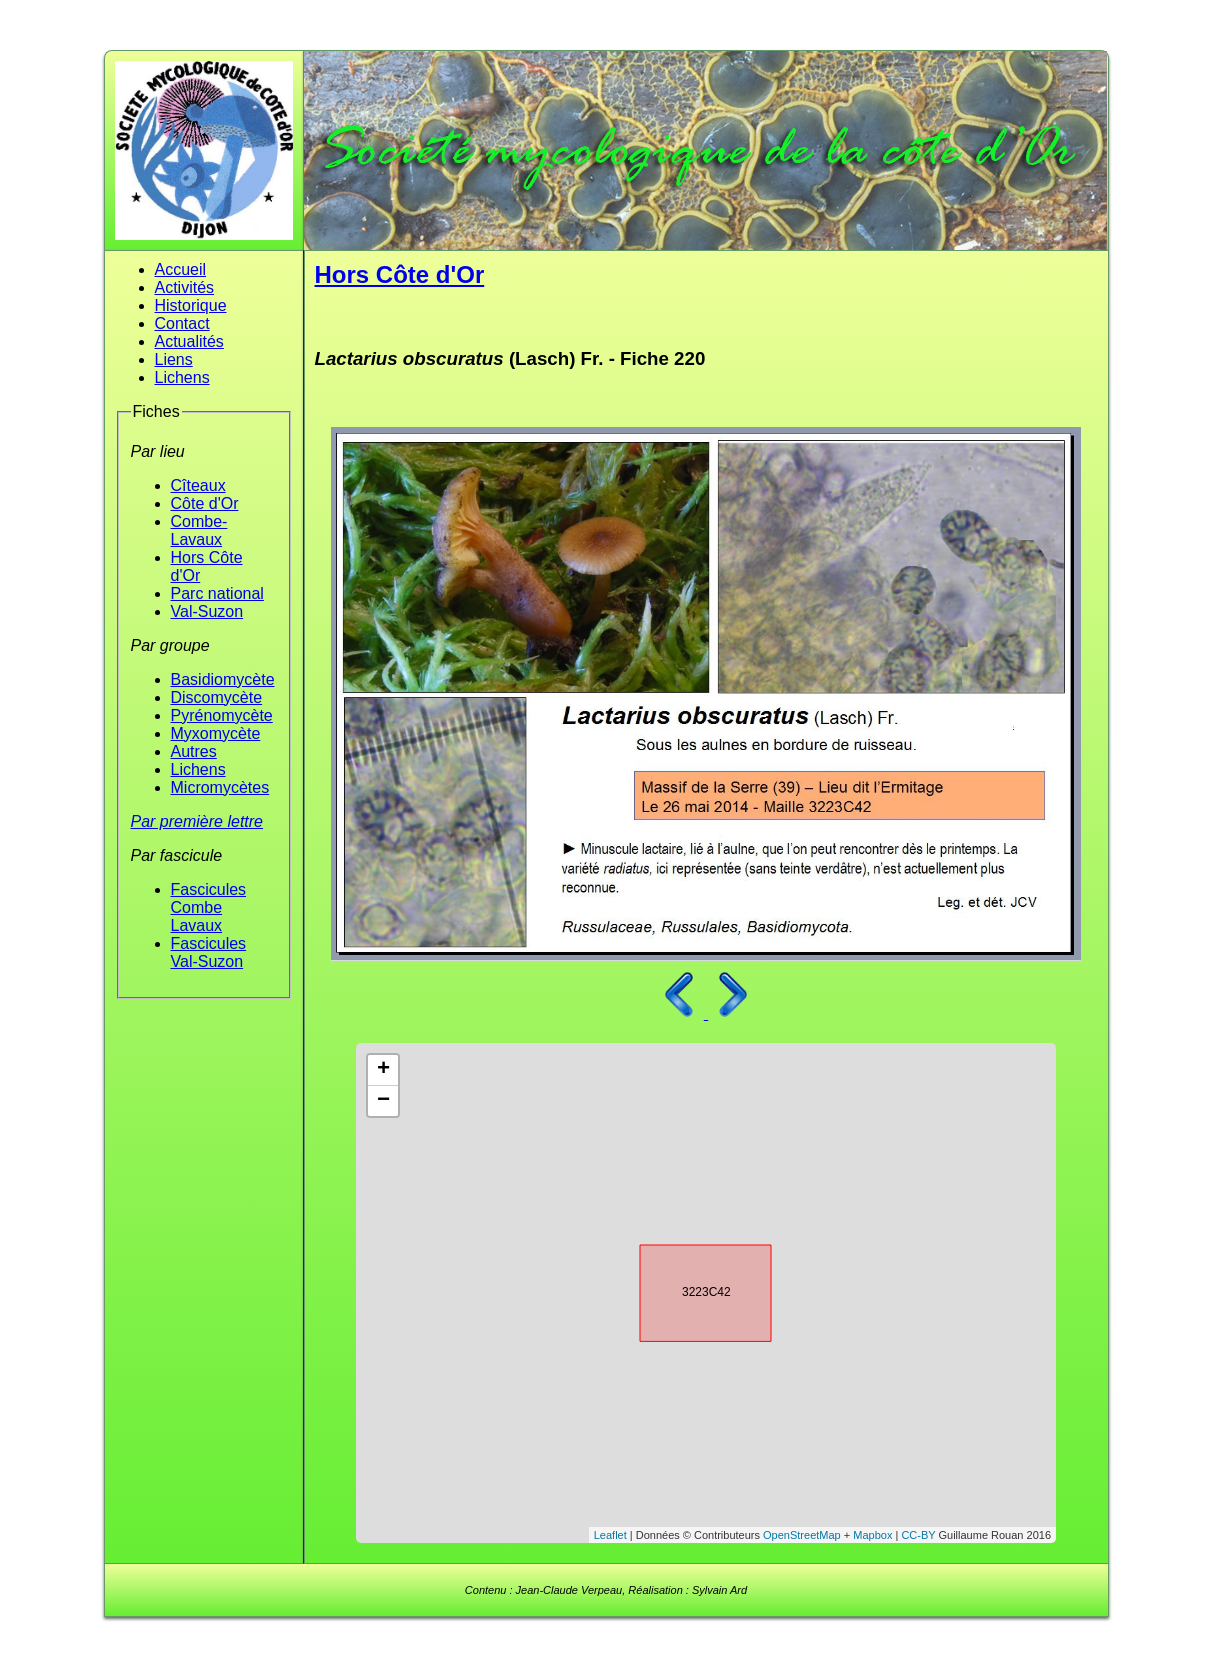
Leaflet (610, 1535)
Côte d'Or (205, 503)
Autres (194, 751)
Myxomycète (216, 733)
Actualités (189, 341)
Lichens (182, 377)
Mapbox (872, 1535)
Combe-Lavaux (199, 530)
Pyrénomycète (222, 715)
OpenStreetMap (802, 1535)
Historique (191, 305)
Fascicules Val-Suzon (209, 952)
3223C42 (688, 1290)
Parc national (217, 593)
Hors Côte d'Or (400, 274)
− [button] (383, 1101)
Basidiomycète (223, 679)
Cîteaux (198, 485)
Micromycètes (220, 787)
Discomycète (217, 697)
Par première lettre (197, 821)
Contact (182, 323)
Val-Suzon (207, 611)
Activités (185, 287)
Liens (174, 359)
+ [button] (383, 1070)
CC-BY (918, 1535)
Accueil (181, 269)
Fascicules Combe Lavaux (209, 907)
